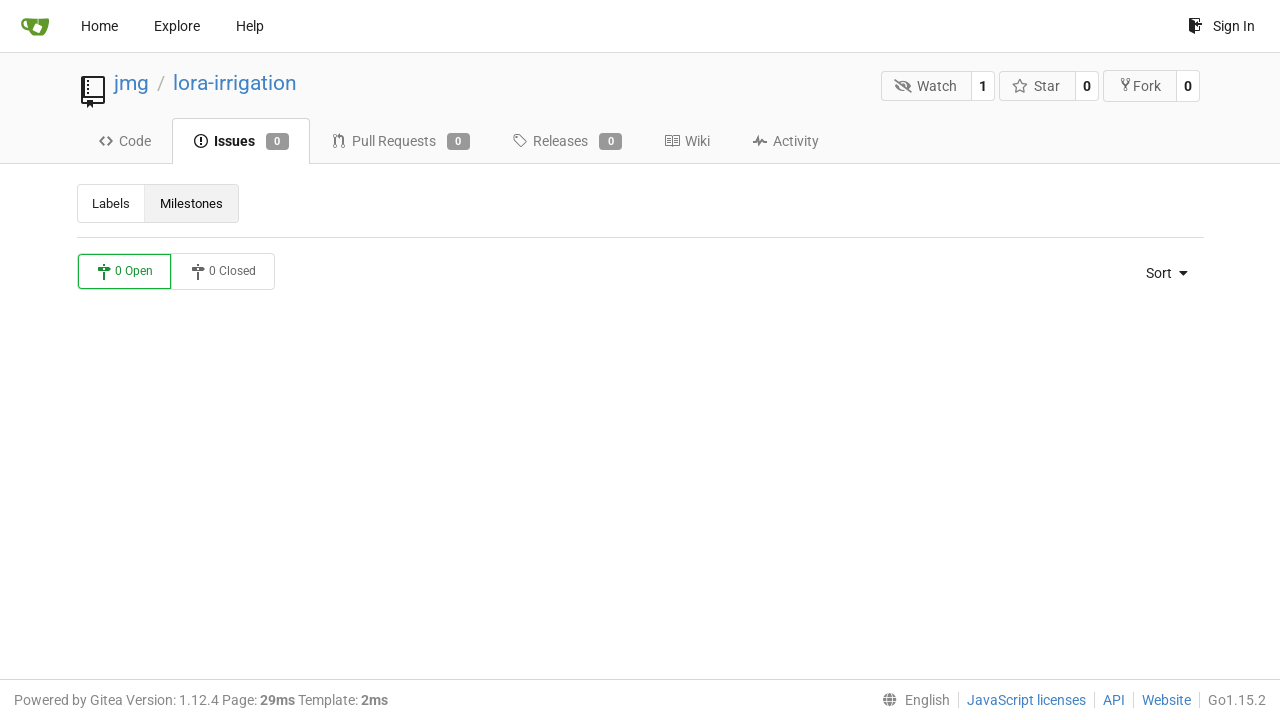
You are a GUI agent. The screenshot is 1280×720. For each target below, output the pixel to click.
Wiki (687, 141)
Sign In (1221, 26)
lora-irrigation (235, 83)
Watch (925, 86)
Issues (241, 142)
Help (250, 26)
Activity (785, 141)
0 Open (124, 272)
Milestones (191, 203)
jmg (131, 83)
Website (1166, 700)
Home (99, 26)
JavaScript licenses (1026, 700)
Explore (177, 26)
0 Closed (223, 272)
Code (124, 141)
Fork (1139, 85)
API (1114, 700)
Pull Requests (400, 142)
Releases (567, 142)
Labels (111, 203)
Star (1036, 86)
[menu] (1161, 273)
